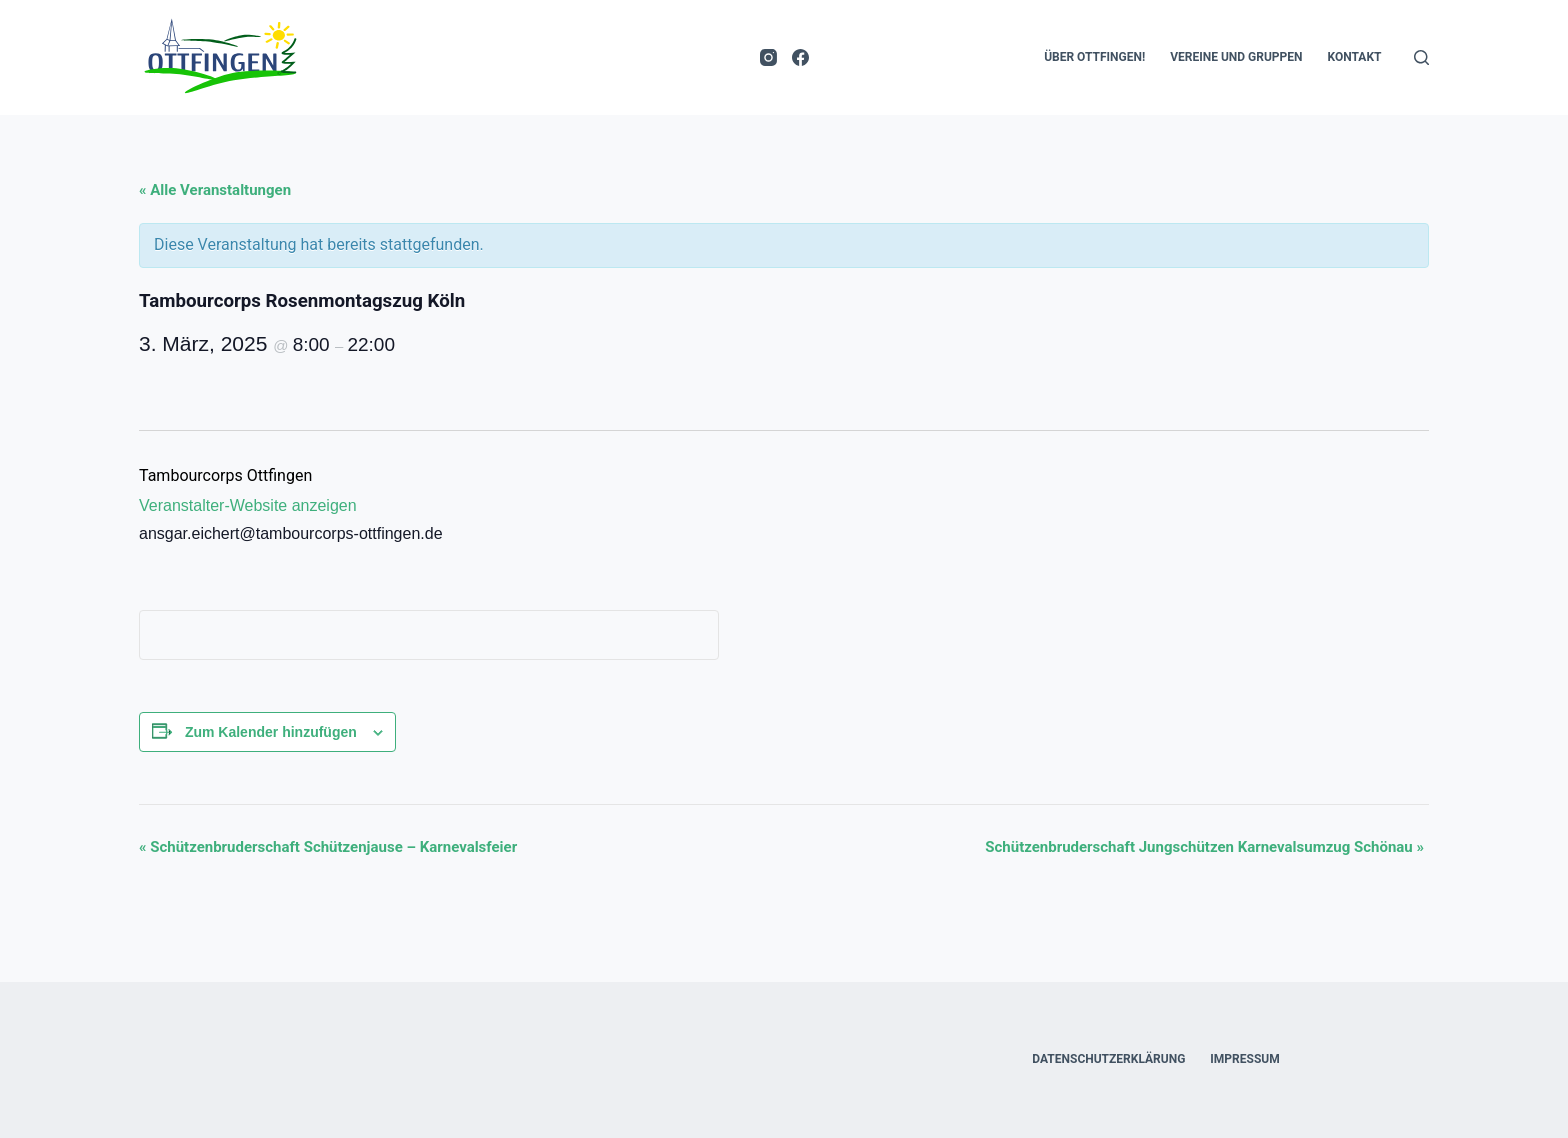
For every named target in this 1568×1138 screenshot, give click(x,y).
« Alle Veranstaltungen (215, 190)
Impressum (1244, 1059)
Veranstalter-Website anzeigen (248, 505)
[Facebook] (800, 57)
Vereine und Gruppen (1236, 57)
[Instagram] (768, 57)
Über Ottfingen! (1094, 57)
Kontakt (1355, 57)
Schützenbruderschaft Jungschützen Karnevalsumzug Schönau (1204, 847)
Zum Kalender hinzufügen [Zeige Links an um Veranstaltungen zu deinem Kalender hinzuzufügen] (271, 732)
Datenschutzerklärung (1108, 1059)
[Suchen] (1421, 57)
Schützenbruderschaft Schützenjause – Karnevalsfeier (328, 847)
